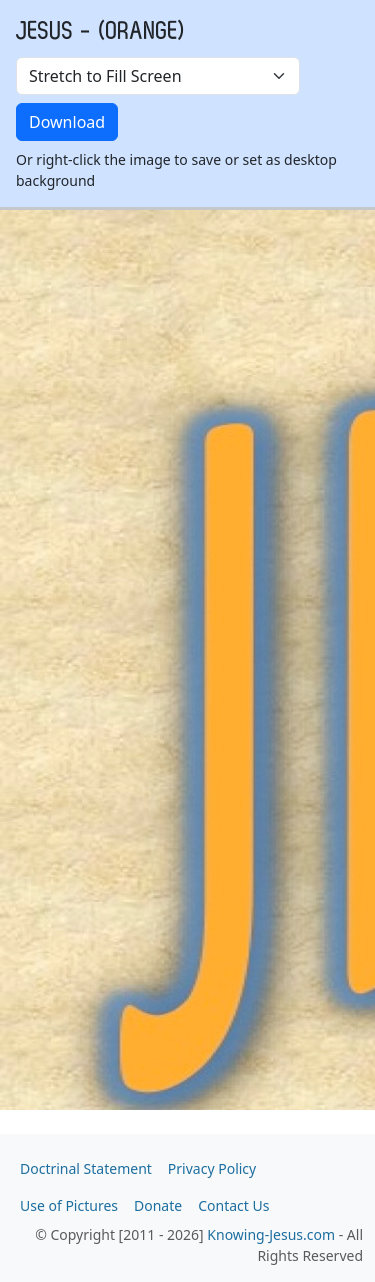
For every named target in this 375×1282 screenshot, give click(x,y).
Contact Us (233, 1205)
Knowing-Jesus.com (271, 1234)
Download (67, 122)
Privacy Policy (212, 1168)
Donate (158, 1205)
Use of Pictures (69, 1205)
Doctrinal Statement (86, 1168)
